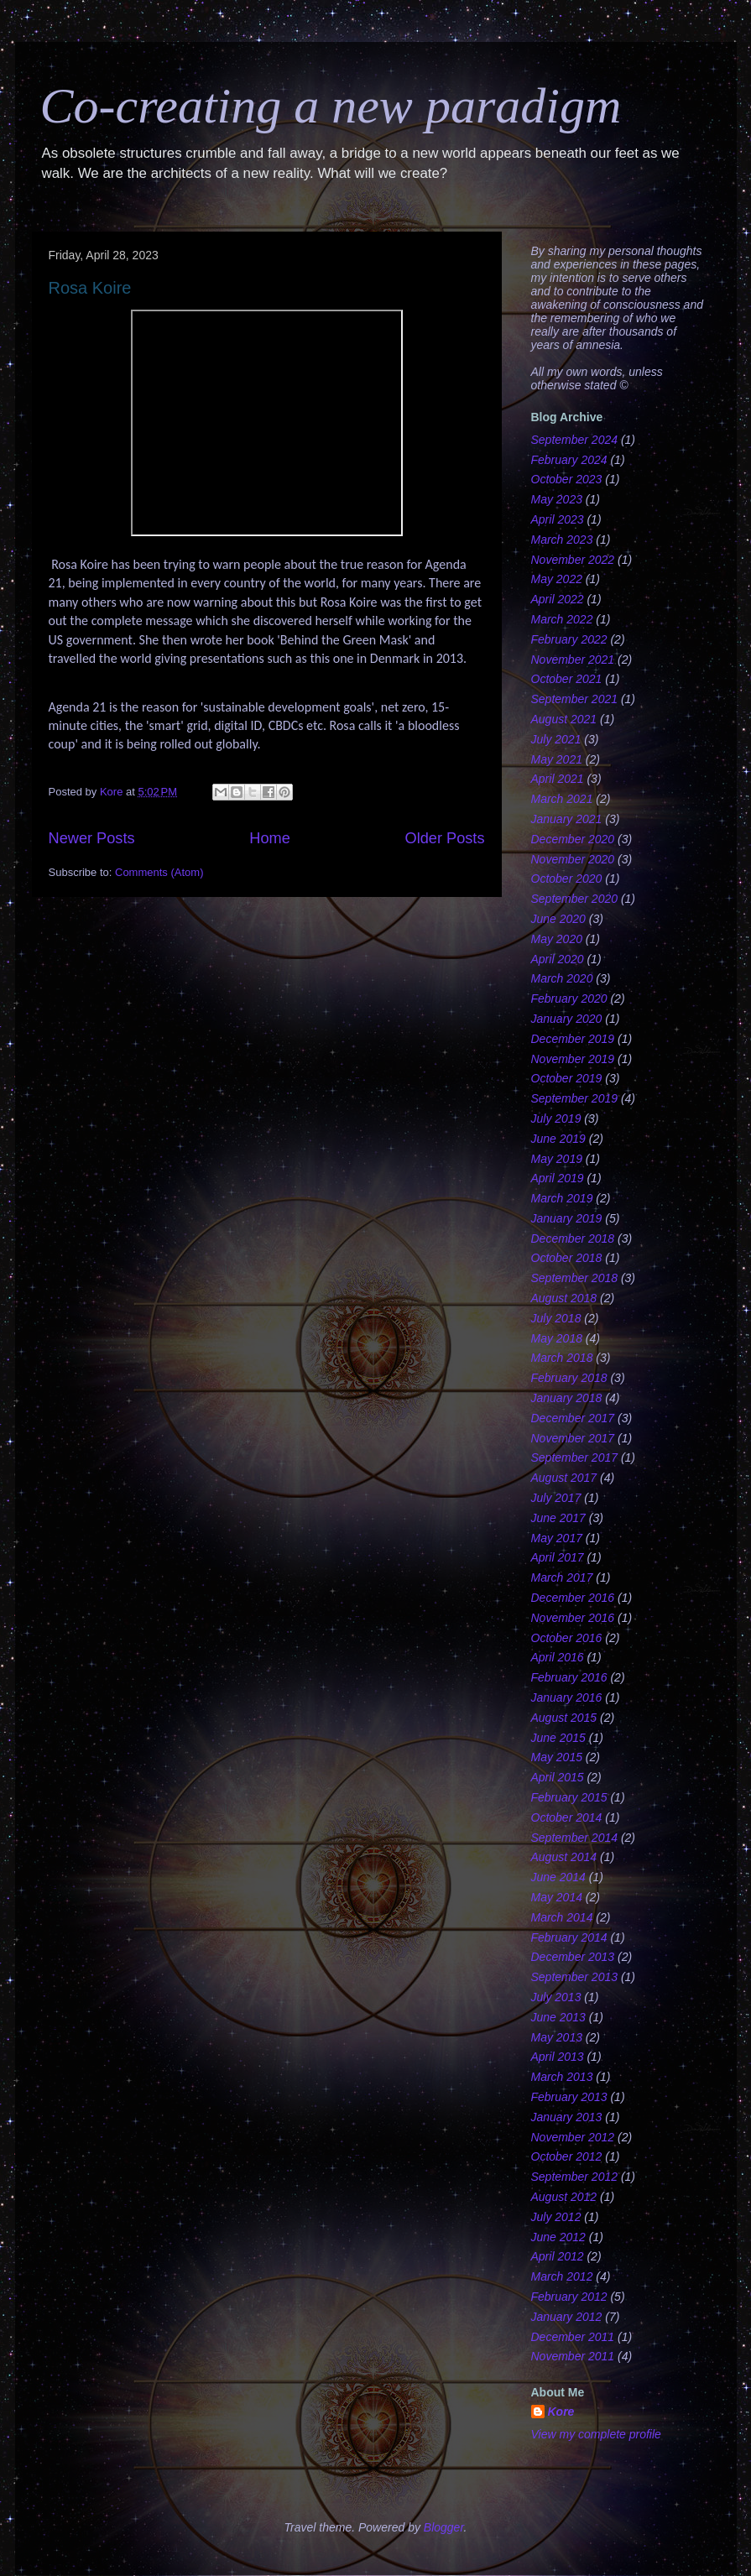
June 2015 (558, 1737)
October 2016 (566, 1638)
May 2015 (556, 1757)
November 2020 (573, 859)
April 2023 (557, 519)
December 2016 (573, 1597)
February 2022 (569, 639)
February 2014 (569, 1937)
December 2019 (573, 1039)
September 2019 (574, 1098)
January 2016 (566, 1697)
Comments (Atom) (159, 872)
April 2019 (557, 1178)
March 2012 (562, 2276)
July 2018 (556, 1318)
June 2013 (558, 2017)
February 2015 (569, 1797)
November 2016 (573, 1617)
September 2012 (574, 2176)
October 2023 (566, 479)
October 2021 (566, 679)
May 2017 (556, 1538)
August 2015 (564, 1717)
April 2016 (557, 1657)
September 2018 (574, 1278)
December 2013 (573, 1956)
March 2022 (562, 619)
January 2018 (566, 1398)
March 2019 (562, 1198)
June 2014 (558, 1877)
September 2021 (574, 699)
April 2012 (557, 2256)
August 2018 (564, 1298)
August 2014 (564, 1857)
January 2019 (566, 1218)
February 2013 (569, 2097)
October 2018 (566, 1258)
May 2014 (556, 1897)
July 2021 (556, 739)
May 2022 (556, 579)
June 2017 (558, 1518)
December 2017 (573, 1418)
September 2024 (574, 439)
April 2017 (557, 1557)
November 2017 (573, 1438)
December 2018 (573, 1238)
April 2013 (557, 2056)
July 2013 (556, 1997)
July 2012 (556, 2217)
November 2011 (573, 2356)
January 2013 (566, 2117)
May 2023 (556, 499)
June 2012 (558, 2237)
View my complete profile (596, 2434)
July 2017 (556, 1497)
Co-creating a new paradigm (331, 105)
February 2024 (569, 460)
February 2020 (569, 998)
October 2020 (566, 878)
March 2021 (562, 799)
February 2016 (569, 1677)
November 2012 (573, 2137)
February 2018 (569, 1377)
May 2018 (556, 1338)
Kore (561, 2411)
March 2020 (562, 978)
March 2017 (562, 1577)
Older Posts (444, 838)
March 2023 (562, 539)
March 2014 (562, 1917)
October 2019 (566, 1078)
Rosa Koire (90, 288)
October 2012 (566, 2156)
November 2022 (573, 559)
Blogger (444, 2527)
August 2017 (564, 1477)
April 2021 (557, 778)
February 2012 (569, 2296)
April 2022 (557, 599)
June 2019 (558, 1138)
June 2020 (558, 919)
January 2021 (566, 819)
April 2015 (557, 1777)
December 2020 (573, 839)
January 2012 (566, 2316)
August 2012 (564, 2196)
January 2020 (566, 1018)
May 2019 (556, 1158)
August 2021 (564, 719)
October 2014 (566, 1817)
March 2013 (562, 2076)
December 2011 (573, 2337)
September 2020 (574, 898)
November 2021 (573, 659)
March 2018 (562, 1357)
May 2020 (556, 939)
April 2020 (557, 959)
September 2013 (574, 1977)
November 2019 (573, 1059)
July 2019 (556, 1118)
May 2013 (556, 2037)
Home (269, 838)
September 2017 (574, 1457)
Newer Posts (92, 838)
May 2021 (556, 759)
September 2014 (574, 1837)
